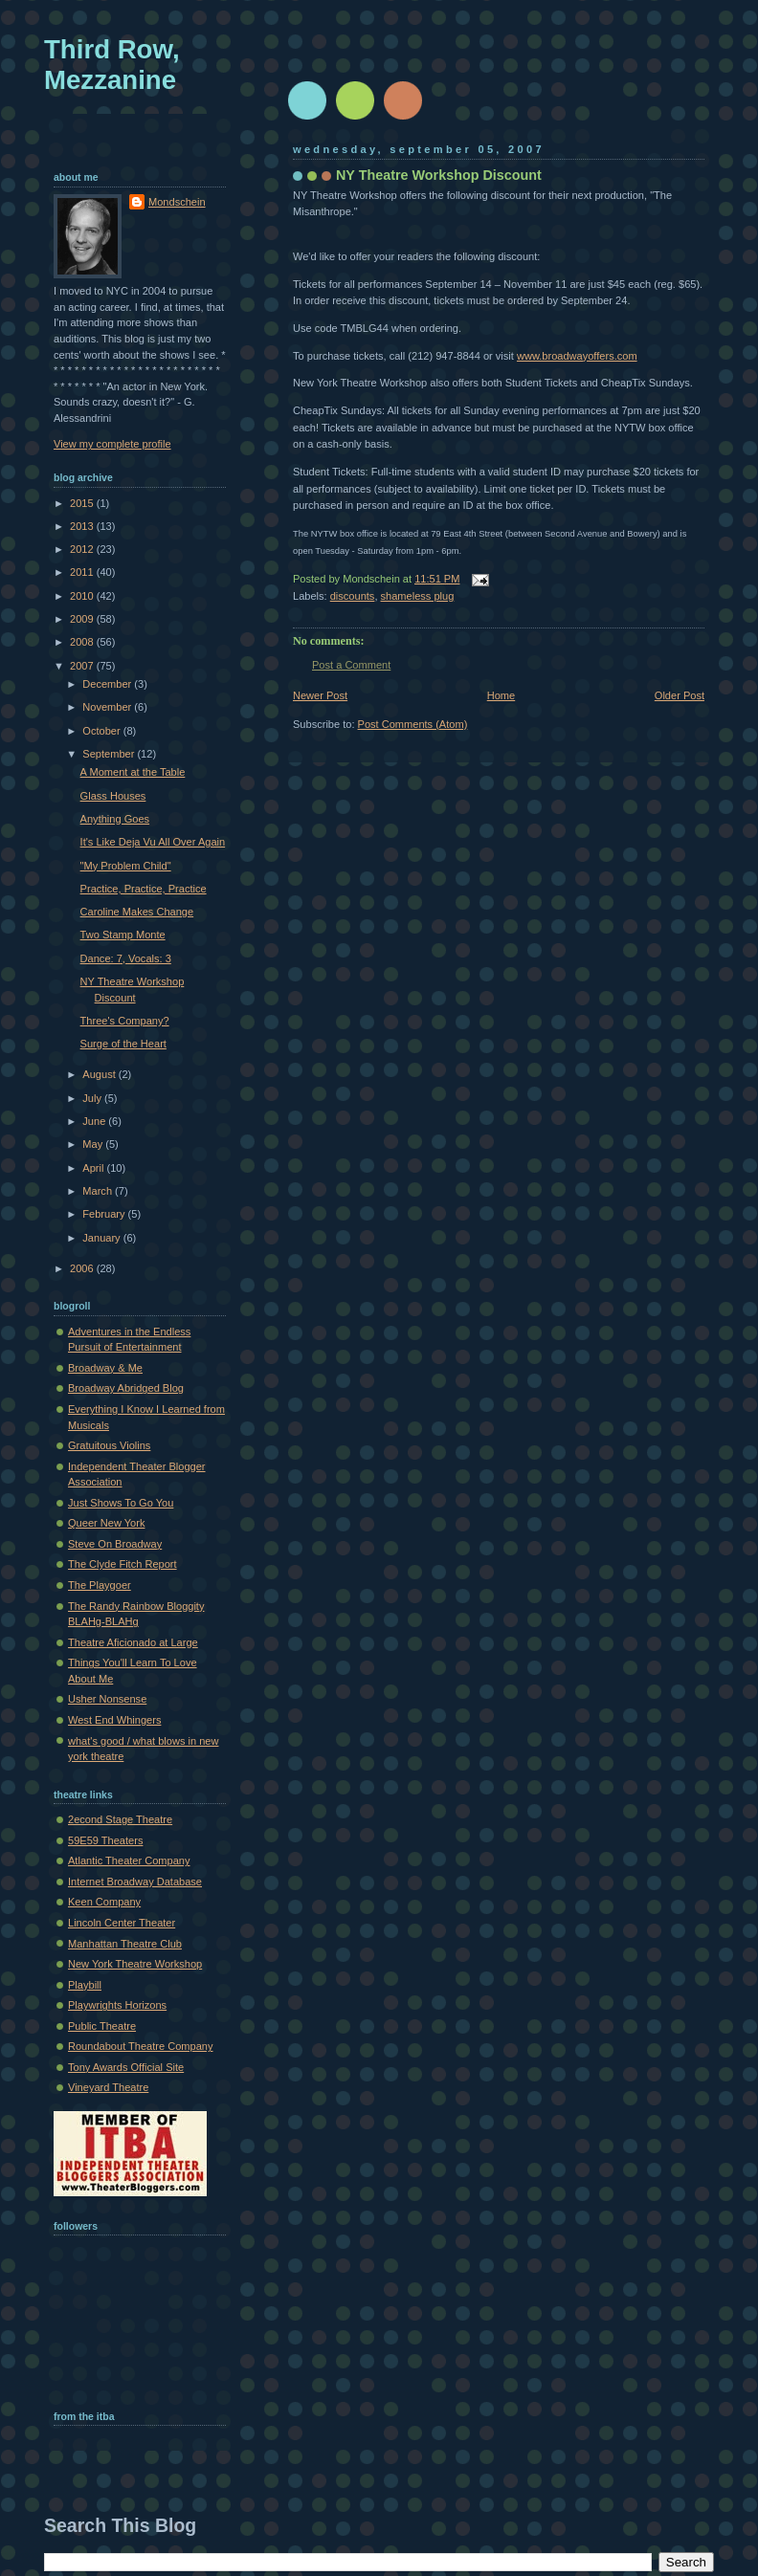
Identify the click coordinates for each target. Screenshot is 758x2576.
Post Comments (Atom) (413, 724)
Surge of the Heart (123, 1043)
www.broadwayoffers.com (577, 356)
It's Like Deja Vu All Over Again (153, 842)
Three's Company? (124, 1020)
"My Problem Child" (125, 865)
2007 (83, 666)
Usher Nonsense (107, 1699)
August (100, 1074)
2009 (83, 619)
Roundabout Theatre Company (140, 2046)
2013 (83, 526)
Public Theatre (102, 2026)
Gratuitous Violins (109, 1445)
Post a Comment (351, 665)
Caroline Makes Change (137, 911)
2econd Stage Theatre (120, 1819)
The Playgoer (99, 1585)
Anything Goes (114, 819)
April (94, 1168)
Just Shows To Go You (120, 1502)
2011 (83, 572)
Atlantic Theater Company (129, 1860)
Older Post (679, 695)
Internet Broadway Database (135, 1881)
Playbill (84, 1985)
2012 (83, 549)
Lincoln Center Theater (121, 1922)
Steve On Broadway (115, 1544)
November (108, 707)
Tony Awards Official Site (126, 2067)
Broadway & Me (105, 1368)
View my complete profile (112, 444)
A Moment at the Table (133, 772)
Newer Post (320, 695)
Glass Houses (113, 796)
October (102, 731)
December (108, 684)
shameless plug (418, 596)
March (98, 1191)
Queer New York (106, 1523)
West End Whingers (114, 1720)
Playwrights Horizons (117, 2005)
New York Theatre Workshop (135, 1964)
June (95, 1121)
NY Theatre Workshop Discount (439, 175)
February (104, 1214)
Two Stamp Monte (123, 934)
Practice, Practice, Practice (143, 888)
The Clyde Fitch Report (122, 1564)
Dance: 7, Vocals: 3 (125, 958)
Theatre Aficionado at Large (133, 1642)
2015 (83, 503)
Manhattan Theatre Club (125, 1943)
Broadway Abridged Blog (126, 1388)
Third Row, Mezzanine (112, 64)
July (93, 1098)
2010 (83, 596)
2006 (83, 1268)
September (109, 754)
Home (501, 695)
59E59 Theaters (105, 1840)
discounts (352, 596)
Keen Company (104, 1901)
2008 (83, 642)
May (93, 1144)
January (102, 1238)
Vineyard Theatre (108, 2087)
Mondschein (177, 202)
